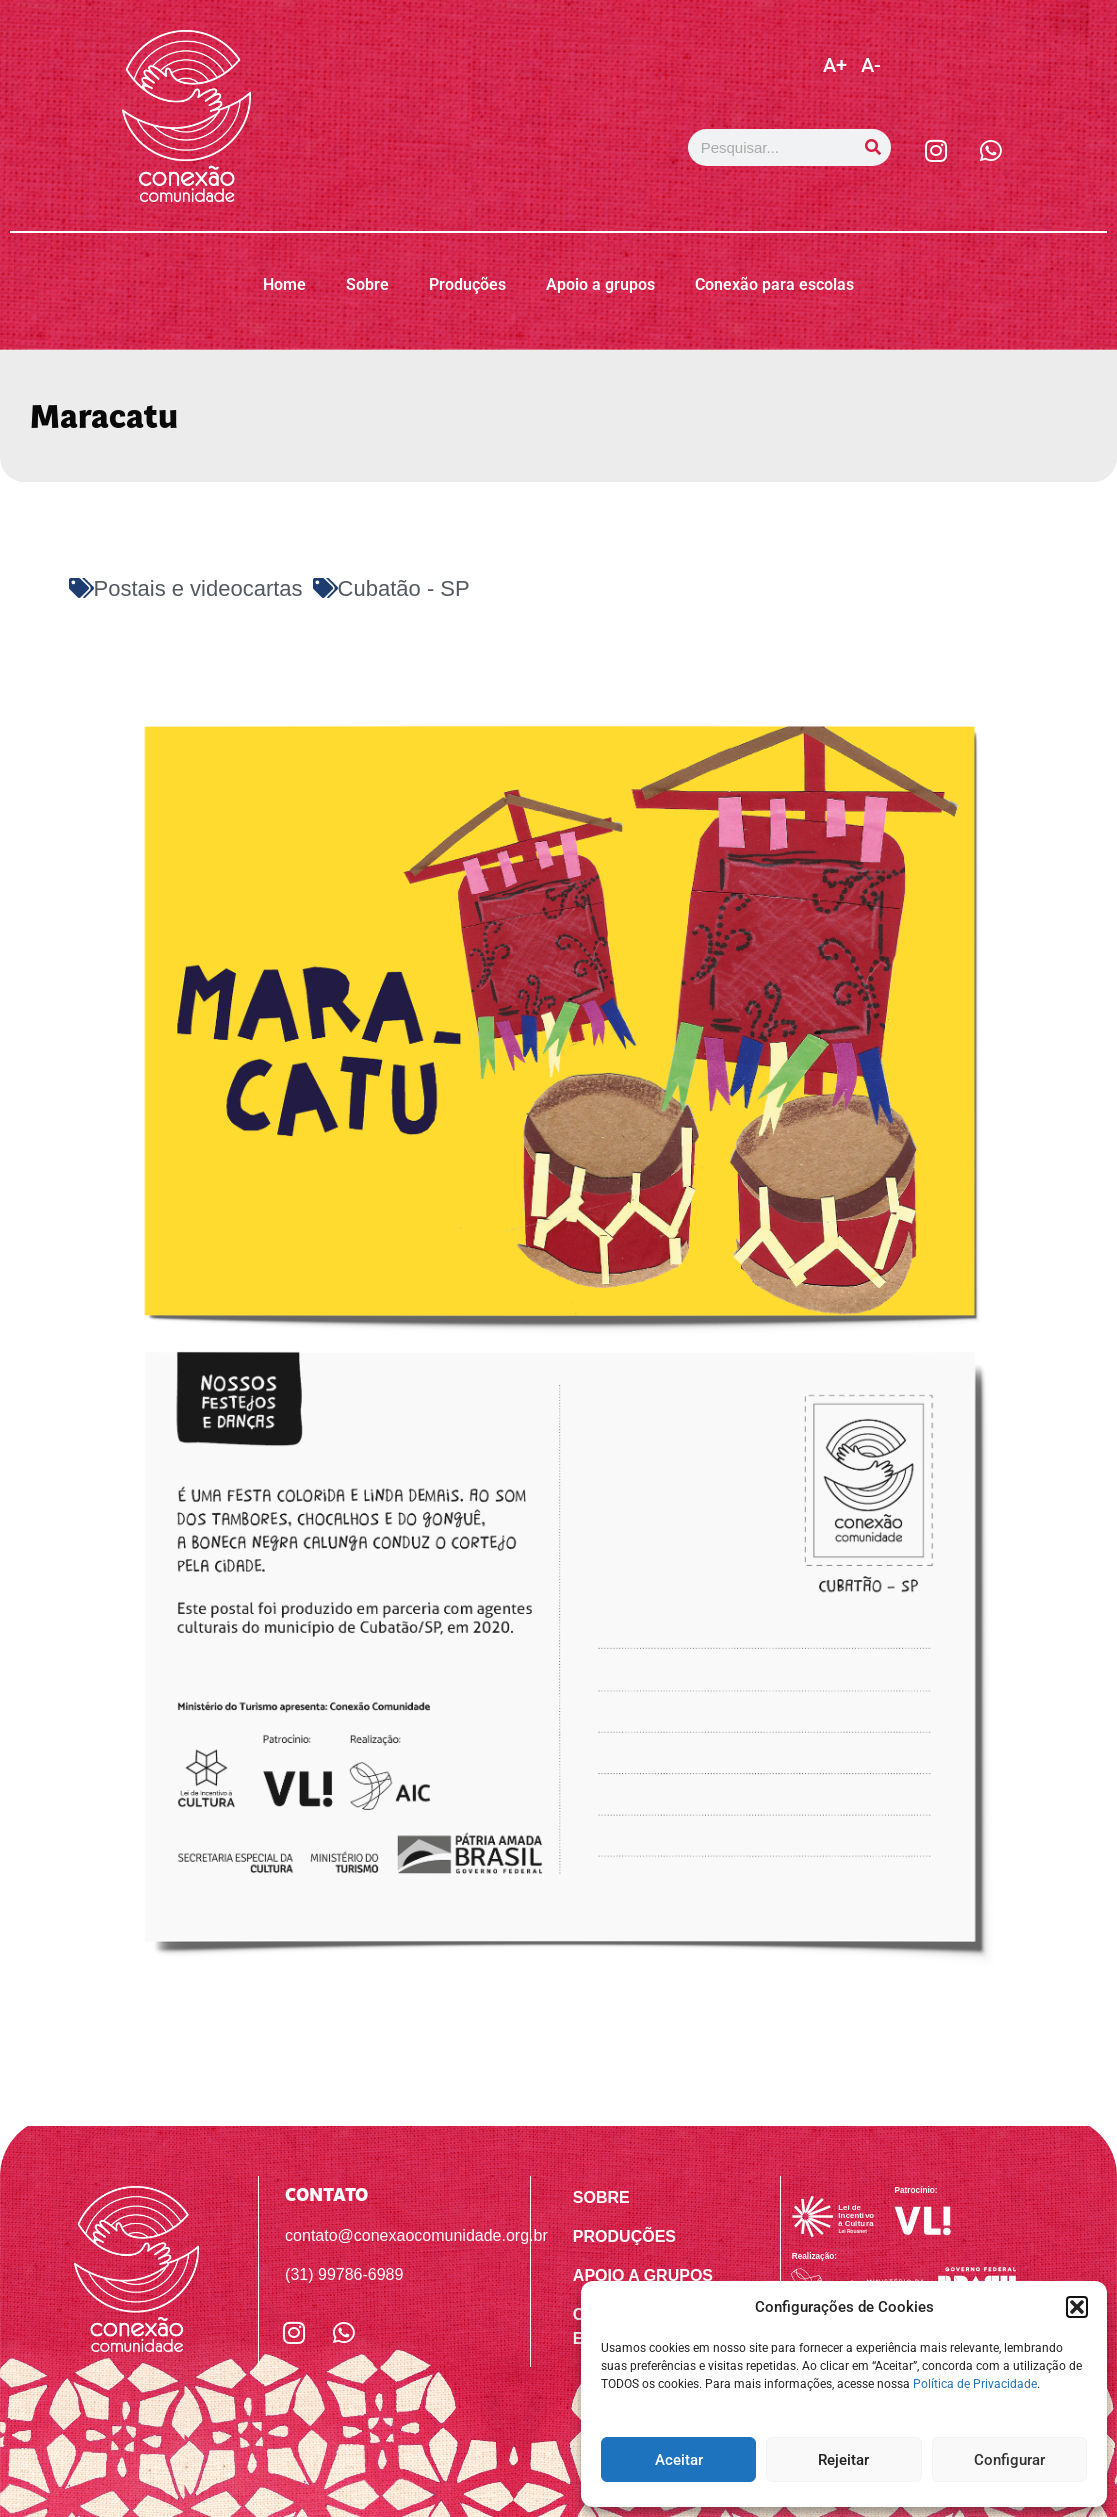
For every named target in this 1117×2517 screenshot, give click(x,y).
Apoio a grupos (600, 284)
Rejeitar (843, 2460)
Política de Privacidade (975, 2384)
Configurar (1009, 2460)
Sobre (367, 284)
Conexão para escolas (774, 284)
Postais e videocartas (198, 588)
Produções (467, 284)
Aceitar (679, 2460)
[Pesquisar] (872, 147)
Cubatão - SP (404, 588)
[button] (1077, 2307)
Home (284, 284)
